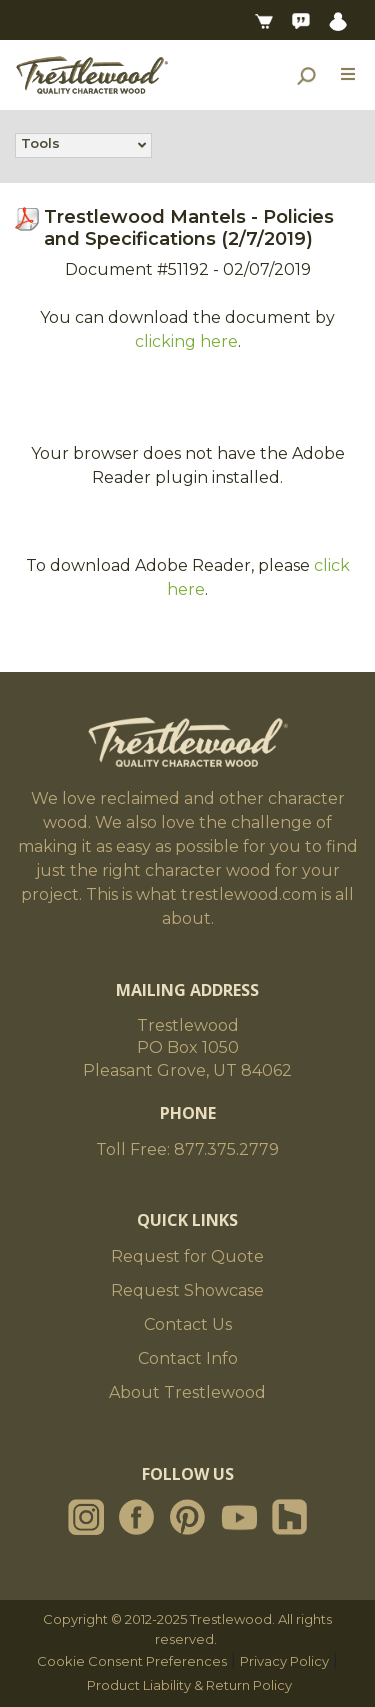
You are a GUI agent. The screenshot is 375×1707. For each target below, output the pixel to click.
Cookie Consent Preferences (132, 1661)
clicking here (186, 341)
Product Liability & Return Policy (189, 1685)
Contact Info (188, 1358)
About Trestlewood (187, 1392)
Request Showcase (187, 1290)
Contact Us (188, 1324)
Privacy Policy (284, 1661)
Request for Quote (187, 1256)
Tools (40, 145)
